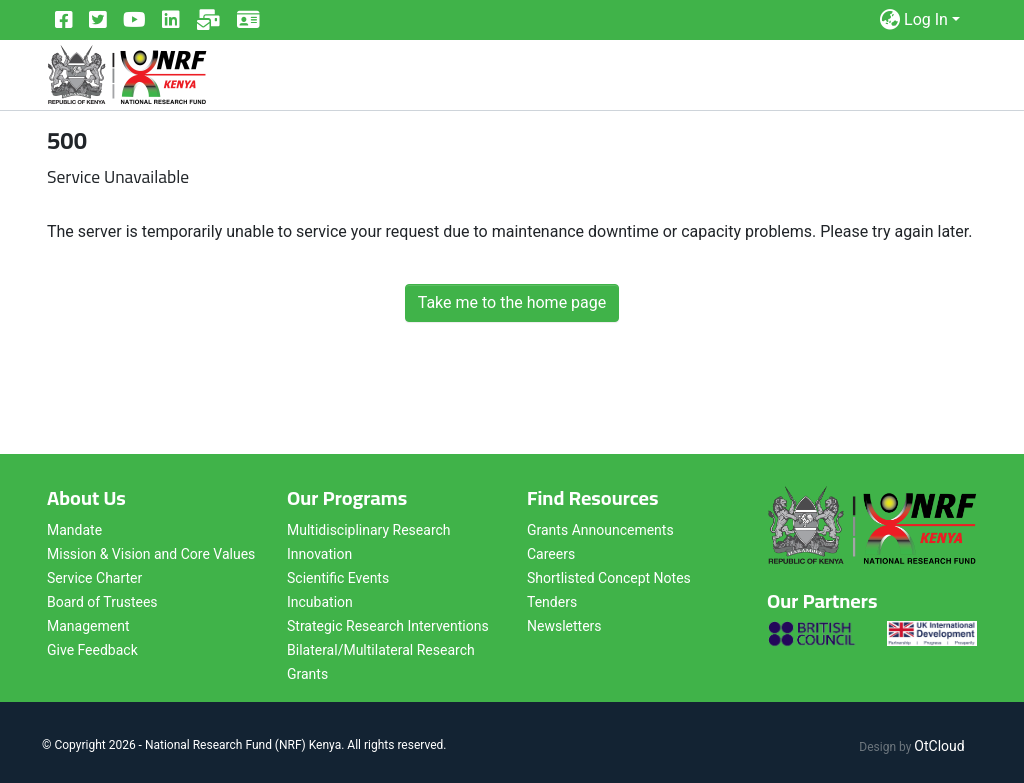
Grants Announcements (600, 530)
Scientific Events (338, 578)
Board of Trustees (102, 602)
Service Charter (94, 578)
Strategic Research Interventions (388, 626)
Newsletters (564, 626)
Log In (926, 19)
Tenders (552, 602)
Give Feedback (92, 650)
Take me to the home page (512, 302)
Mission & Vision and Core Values (151, 554)
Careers (551, 554)
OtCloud (939, 746)
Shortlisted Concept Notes (609, 578)
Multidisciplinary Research (369, 530)
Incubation (320, 602)
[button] (889, 20)
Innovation (319, 554)
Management (88, 626)
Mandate (74, 530)
